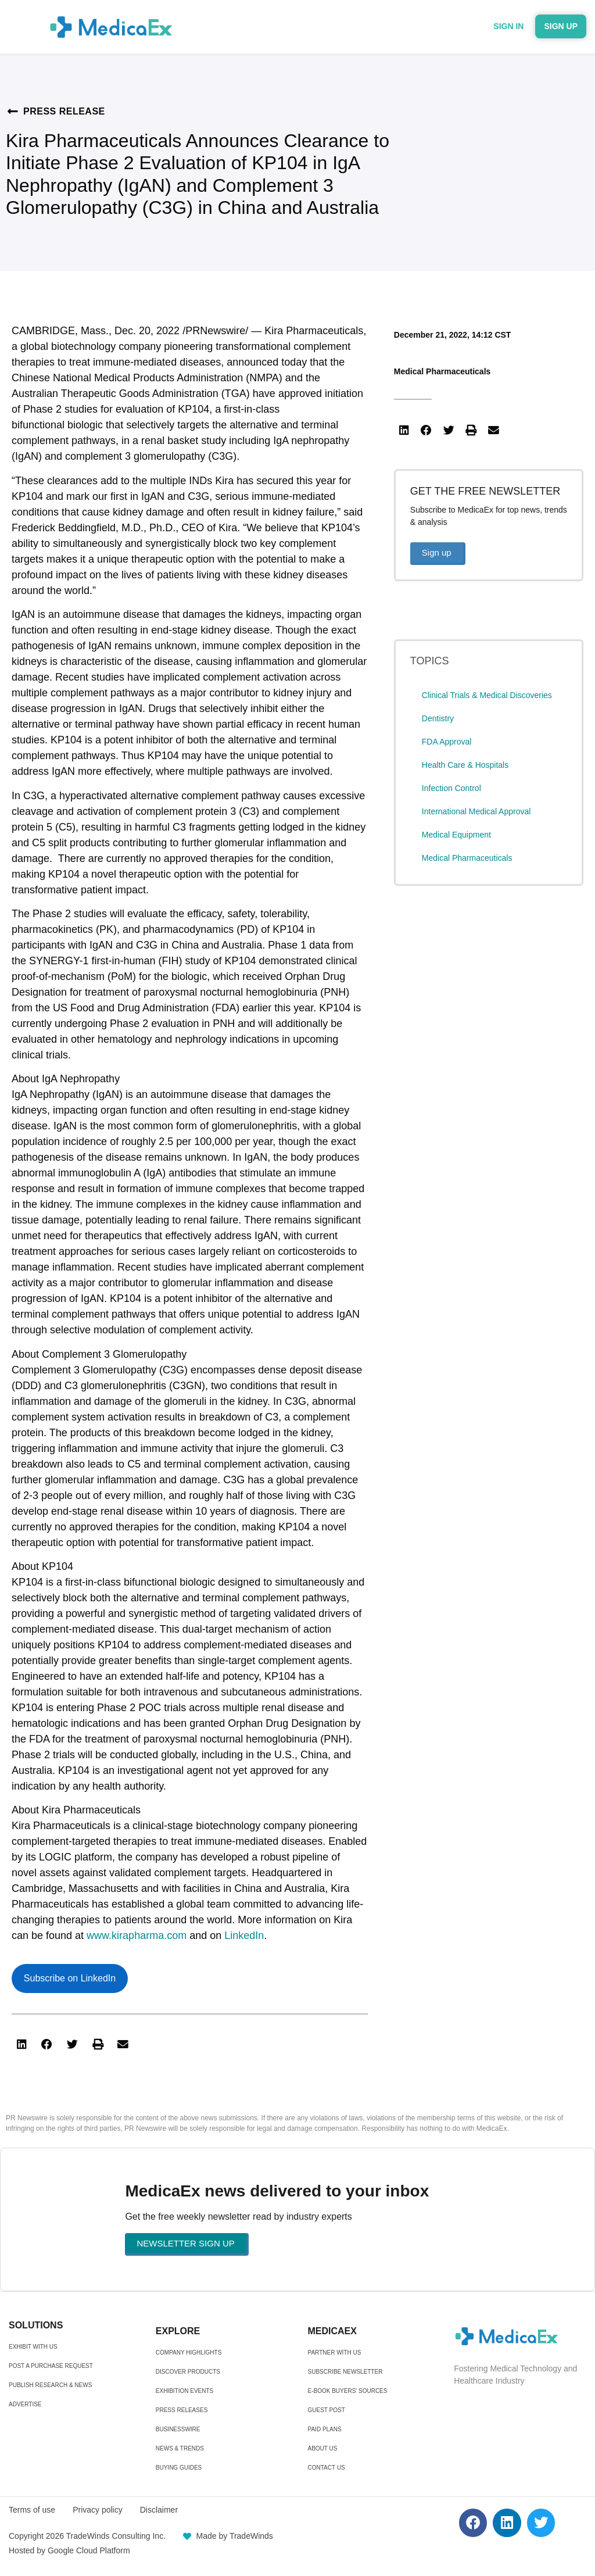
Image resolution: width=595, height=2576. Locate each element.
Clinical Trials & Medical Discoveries (487, 695)
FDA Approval (447, 741)
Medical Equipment (456, 834)
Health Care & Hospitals (465, 765)
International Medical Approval (476, 811)
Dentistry (438, 718)
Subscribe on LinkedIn (70, 1978)
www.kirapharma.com (137, 1935)
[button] (21, 2045)
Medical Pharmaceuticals (442, 371)
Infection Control (451, 788)
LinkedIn (244, 1935)
